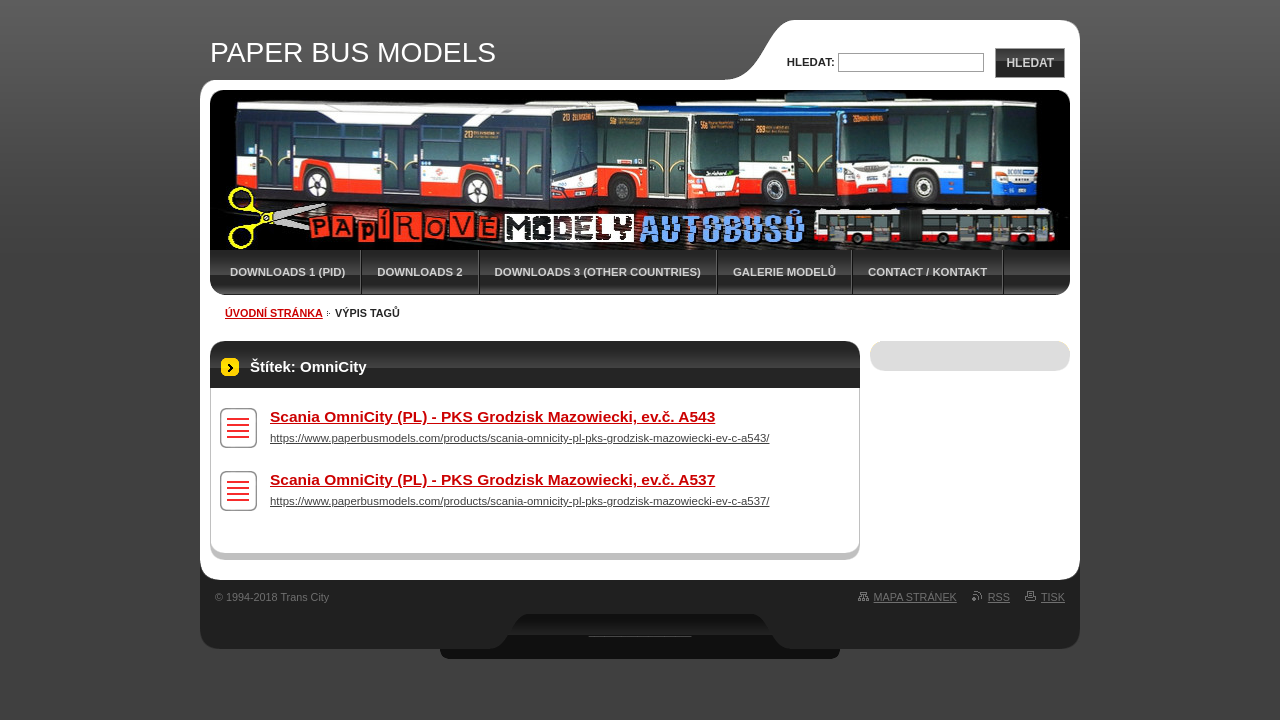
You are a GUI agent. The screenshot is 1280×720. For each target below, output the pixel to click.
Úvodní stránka (274, 313)
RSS (999, 597)
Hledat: (811, 62)
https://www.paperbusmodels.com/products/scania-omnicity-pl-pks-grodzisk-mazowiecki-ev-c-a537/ (519, 501)
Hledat (1030, 63)
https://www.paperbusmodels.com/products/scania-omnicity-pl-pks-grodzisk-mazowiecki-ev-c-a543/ (519, 438)
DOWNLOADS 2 (419, 272)
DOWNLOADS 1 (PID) (287, 272)
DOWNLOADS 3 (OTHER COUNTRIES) (598, 272)
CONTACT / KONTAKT (927, 272)
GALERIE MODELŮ (784, 272)
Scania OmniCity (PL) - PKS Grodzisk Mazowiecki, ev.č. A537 (492, 479)
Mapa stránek (915, 597)
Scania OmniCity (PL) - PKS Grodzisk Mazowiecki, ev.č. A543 (492, 416)
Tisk (1053, 597)
